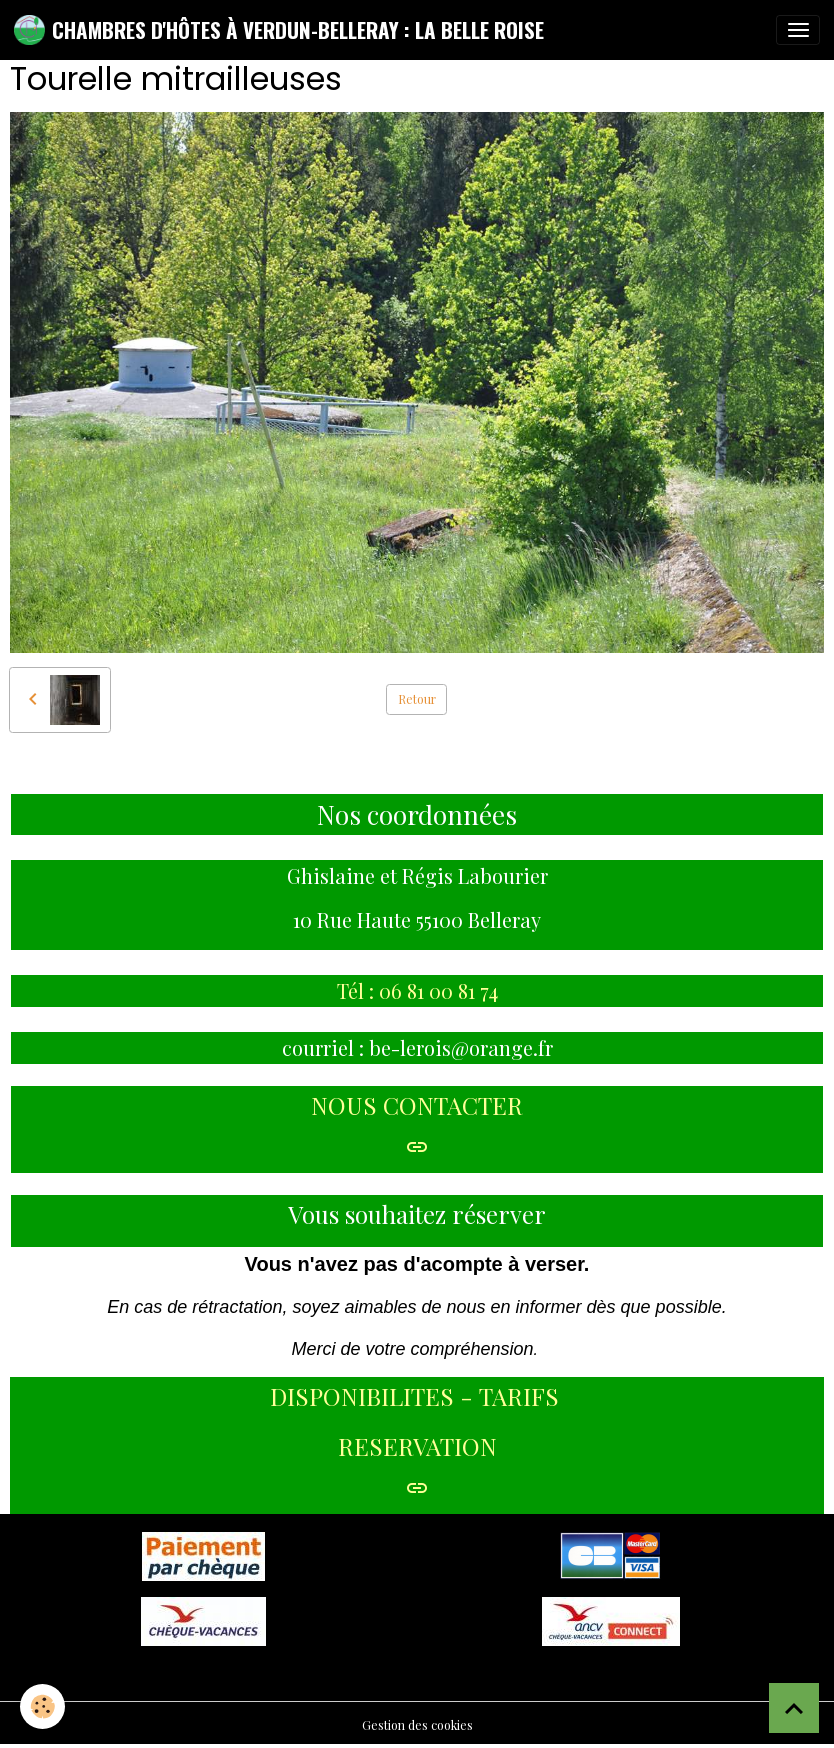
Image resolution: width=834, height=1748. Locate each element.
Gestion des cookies (417, 1725)
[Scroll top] (794, 1708)
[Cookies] (42, 1706)
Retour (417, 699)
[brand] (279, 30)
